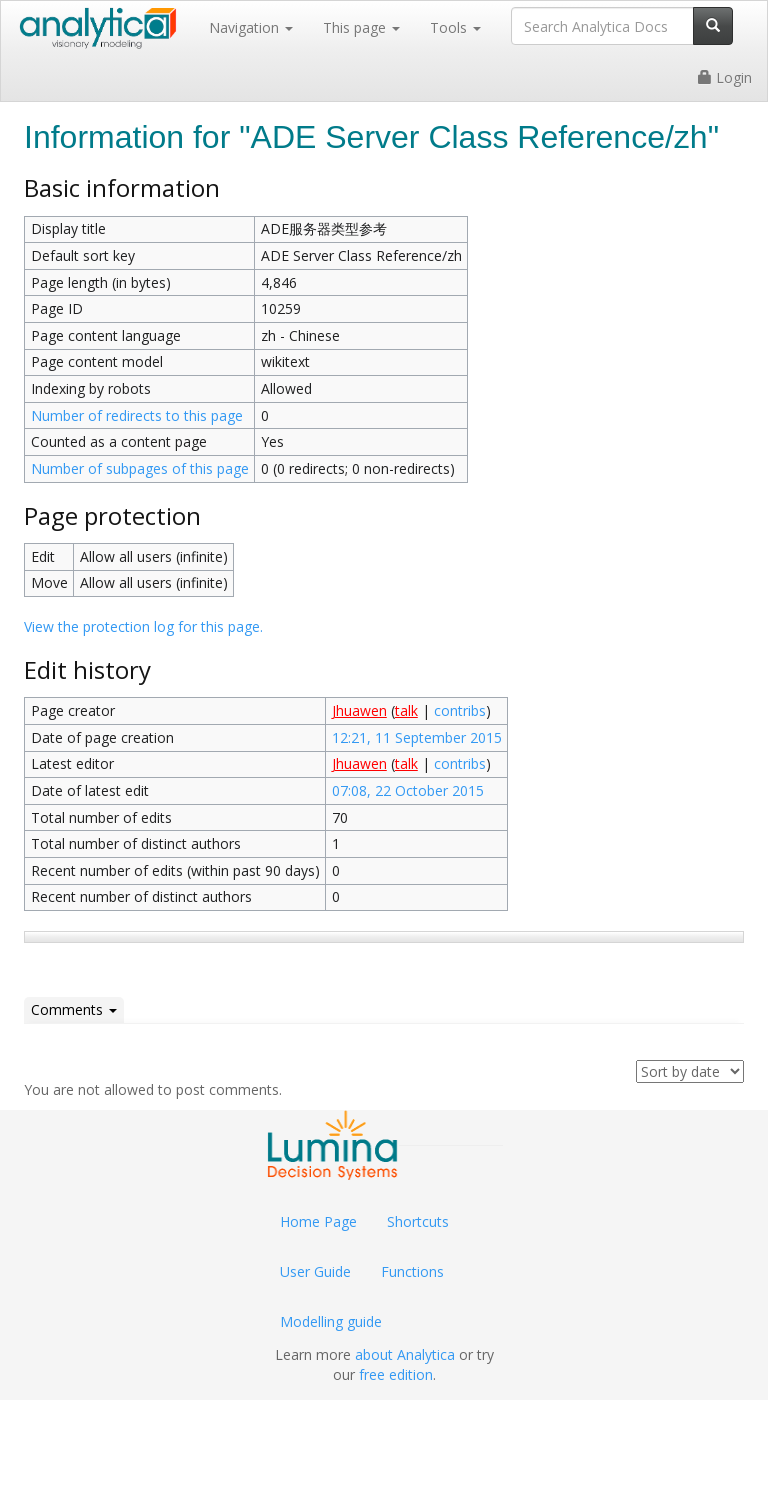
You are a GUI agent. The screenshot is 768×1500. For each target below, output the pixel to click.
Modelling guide (331, 1321)
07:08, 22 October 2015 (408, 790)
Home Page (318, 1221)
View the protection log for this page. (143, 626)
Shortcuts (418, 1221)
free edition (396, 1374)
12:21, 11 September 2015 (417, 737)
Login (725, 77)
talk (406, 710)
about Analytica (405, 1354)
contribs (460, 710)
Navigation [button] (251, 27)
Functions (412, 1271)
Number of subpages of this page (140, 468)
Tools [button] (455, 27)
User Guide (315, 1271)
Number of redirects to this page (137, 415)
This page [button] (361, 27)
